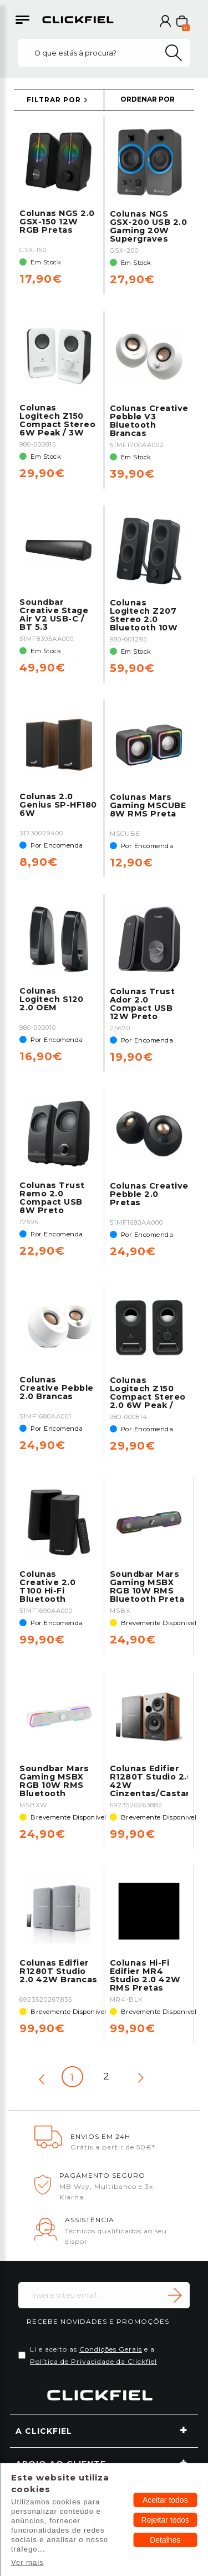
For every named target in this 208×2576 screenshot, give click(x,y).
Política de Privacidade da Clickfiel (93, 2361)
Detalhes (165, 2539)
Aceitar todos (165, 2499)
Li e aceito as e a (93, 2355)
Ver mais (27, 2562)
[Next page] (141, 2077)
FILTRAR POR (54, 100)
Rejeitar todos (165, 2519)
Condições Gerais (110, 2349)
